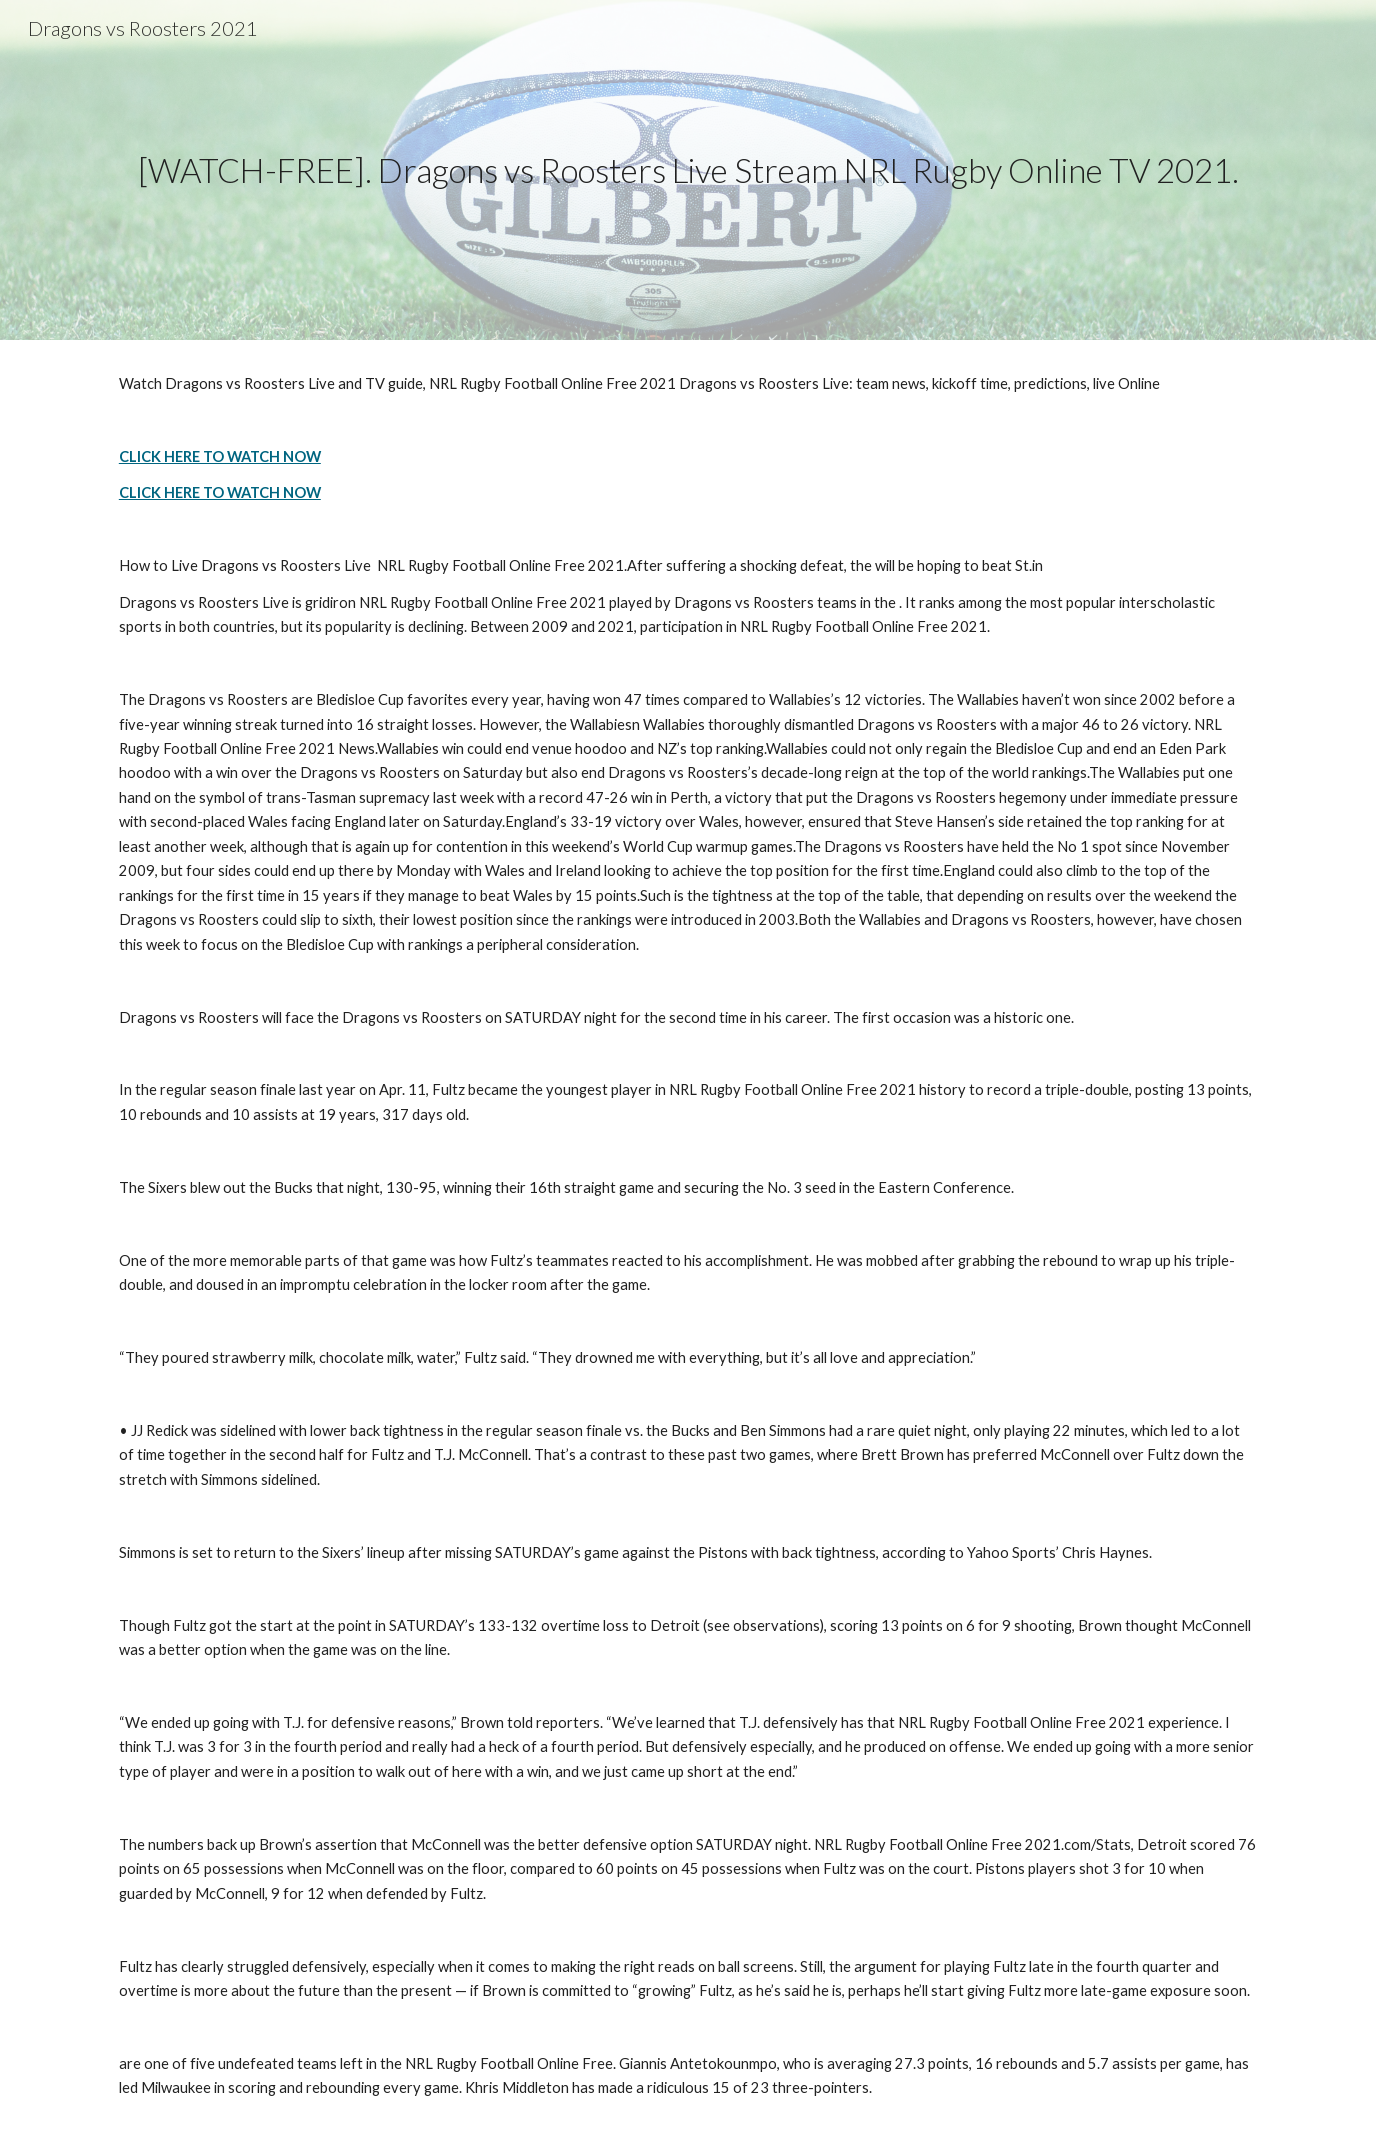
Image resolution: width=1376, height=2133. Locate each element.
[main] (688, 170)
